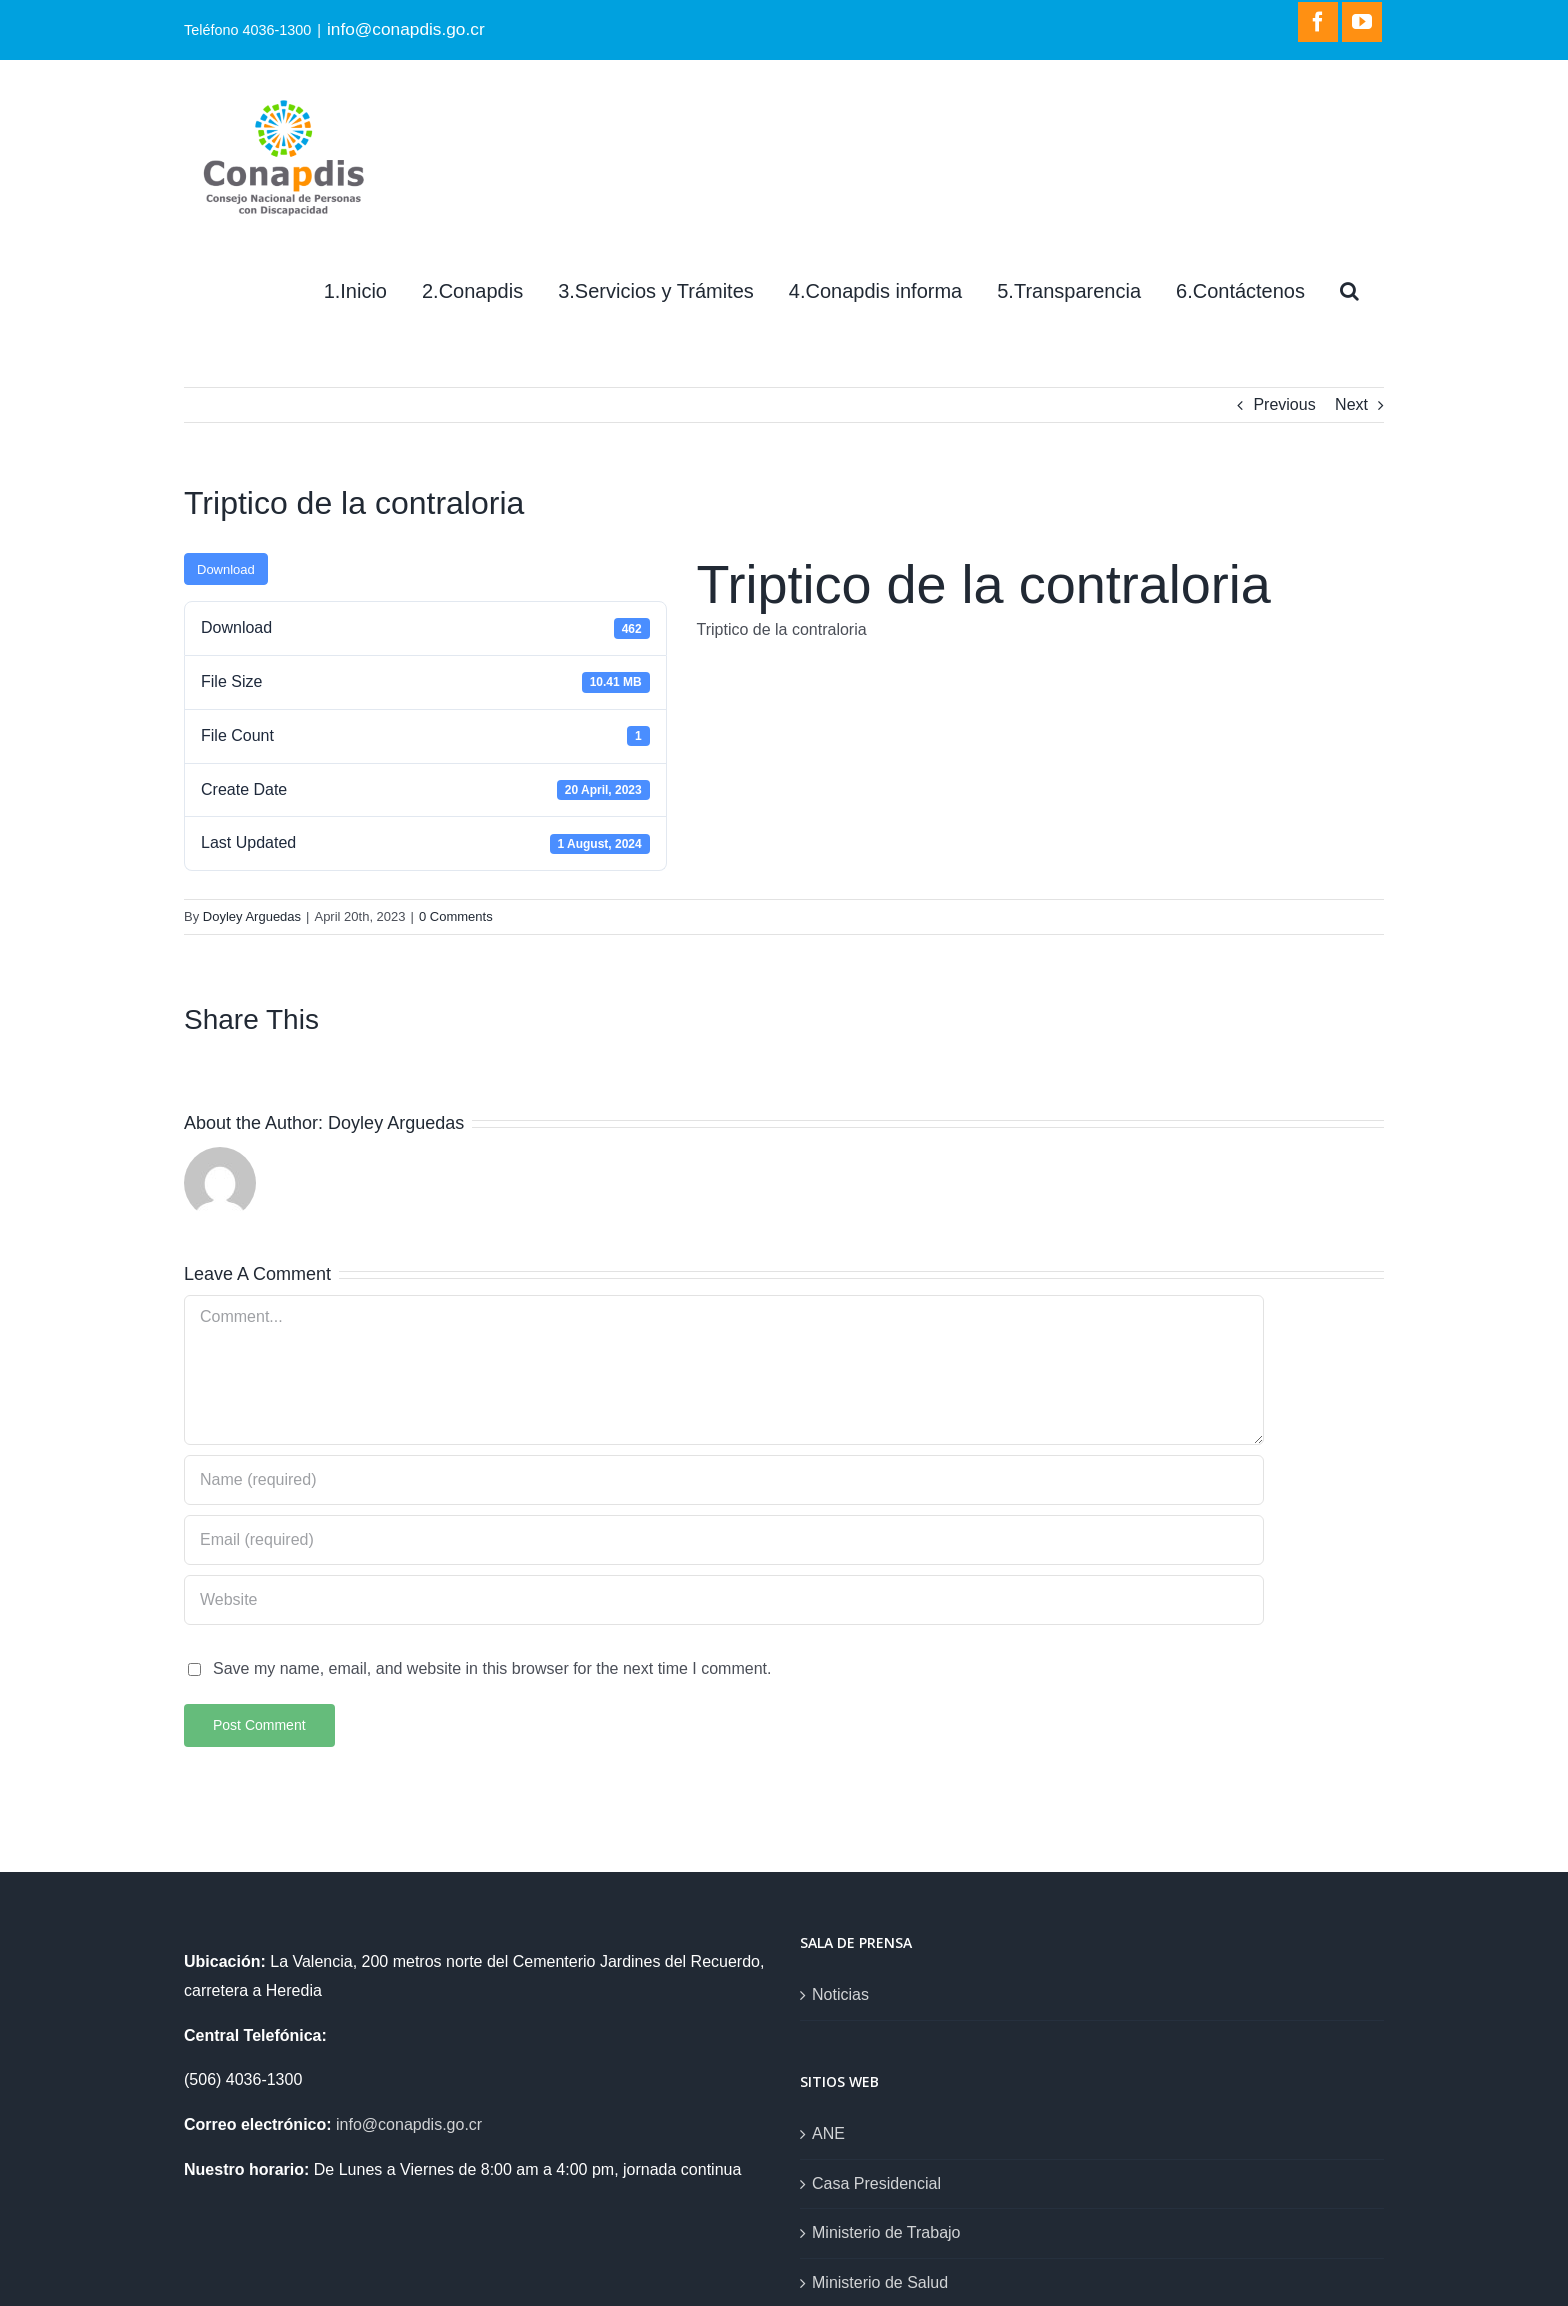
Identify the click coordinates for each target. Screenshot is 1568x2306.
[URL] (724, 1600)
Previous (1284, 404)
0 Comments (456, 916)
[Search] (1349, 291)
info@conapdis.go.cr (406, 29)
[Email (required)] (724, 1540)
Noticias (840, 1994)
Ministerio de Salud (880, 2282)
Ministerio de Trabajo (886, 2232)
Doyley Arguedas (252, 916)
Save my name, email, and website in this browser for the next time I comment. (492, 1668)
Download (226, 569)
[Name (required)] (724, 1480)
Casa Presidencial (876, 2183)
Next (1351, 404)
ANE (828, 2133)
